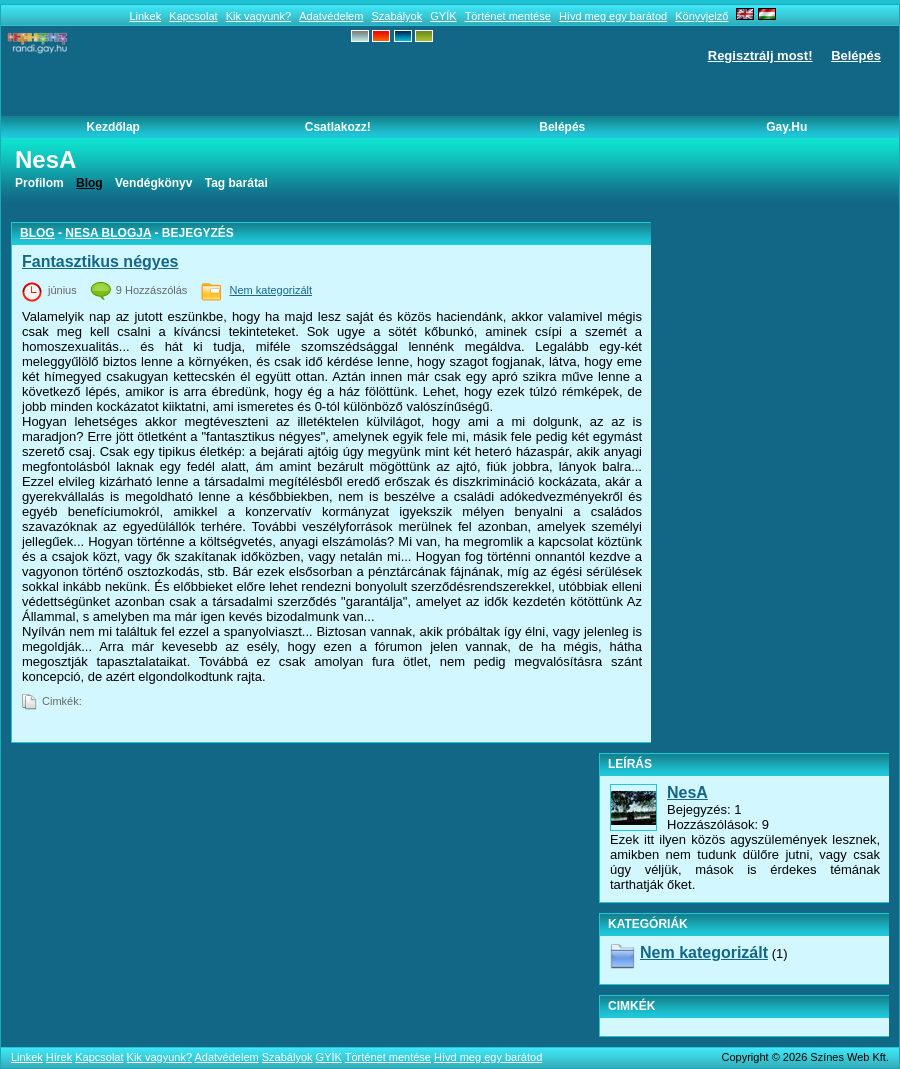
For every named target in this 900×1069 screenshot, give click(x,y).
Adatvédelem (331, 16)
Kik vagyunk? (258, 16)
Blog (37, 233)
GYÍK (443, 16)
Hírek (59, 1057)
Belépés (856, 55)
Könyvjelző (701, 16)
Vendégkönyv (153, 183)
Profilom (39, 183)
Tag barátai (236, 183)
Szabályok (396, 16)
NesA (687, 792)
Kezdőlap (113, 127)
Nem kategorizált (270, 290)
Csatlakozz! (338, 127)
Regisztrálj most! (760, 55)
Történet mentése (508, 16)
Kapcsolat (193, 16)
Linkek (145, 16)
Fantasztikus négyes (100, 261)
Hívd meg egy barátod (613, 16)
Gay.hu (786, 127)
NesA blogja (108, 233)
